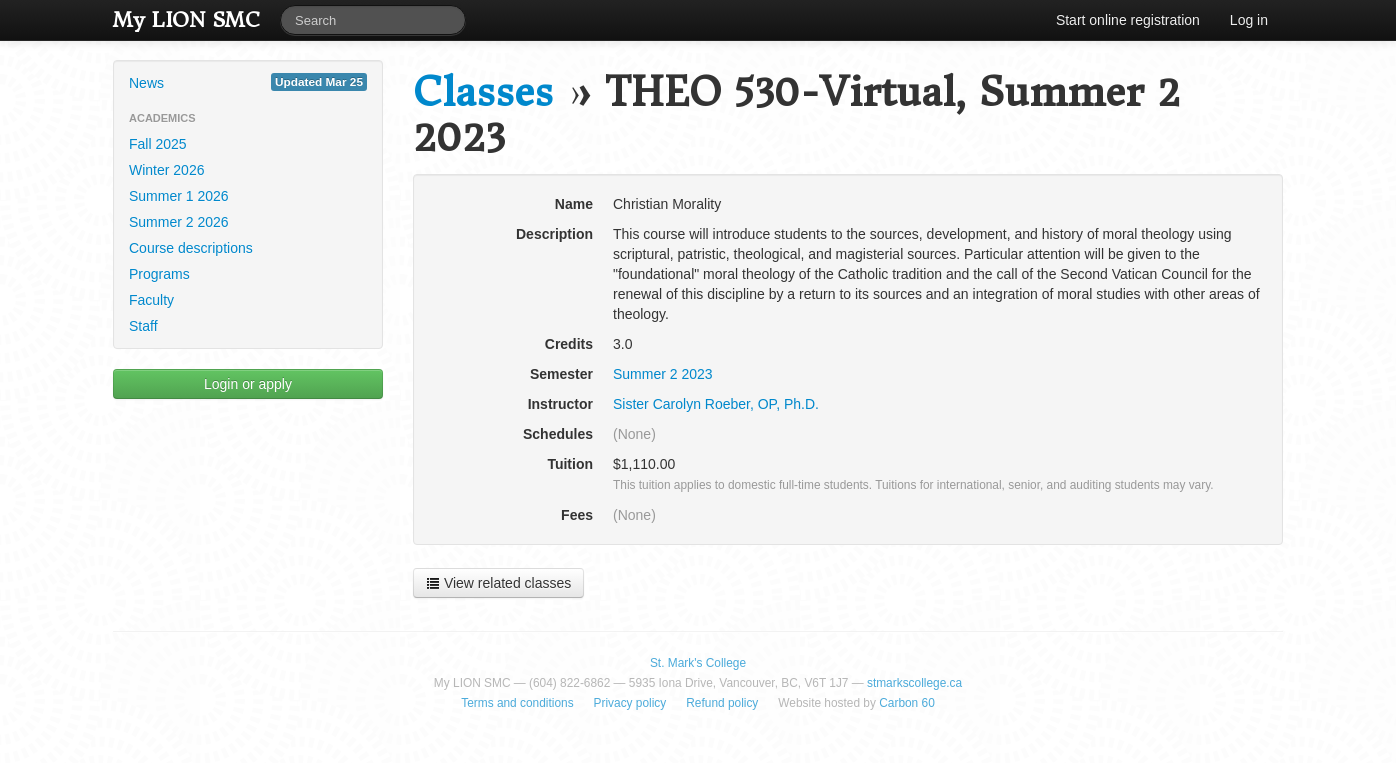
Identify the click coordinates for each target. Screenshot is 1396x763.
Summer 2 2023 (663, 374)
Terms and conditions (517, 703)
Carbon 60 (907, 703)
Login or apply (248, 384)
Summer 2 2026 (179, 222)
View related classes (498, 583)
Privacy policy (630, 703)
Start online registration (1128, 20)
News (248, 82)
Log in (1249, 20)
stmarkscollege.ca (914, 683)
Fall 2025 (158, 144)
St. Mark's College (698, 663)
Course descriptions (191, 248)
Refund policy (722, 703)
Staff (143, 326)
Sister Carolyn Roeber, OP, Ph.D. (716, 404)
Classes (483, 92)
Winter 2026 (166, 170)
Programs (159, 274)
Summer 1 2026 (179, 196)
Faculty (151, 300)
